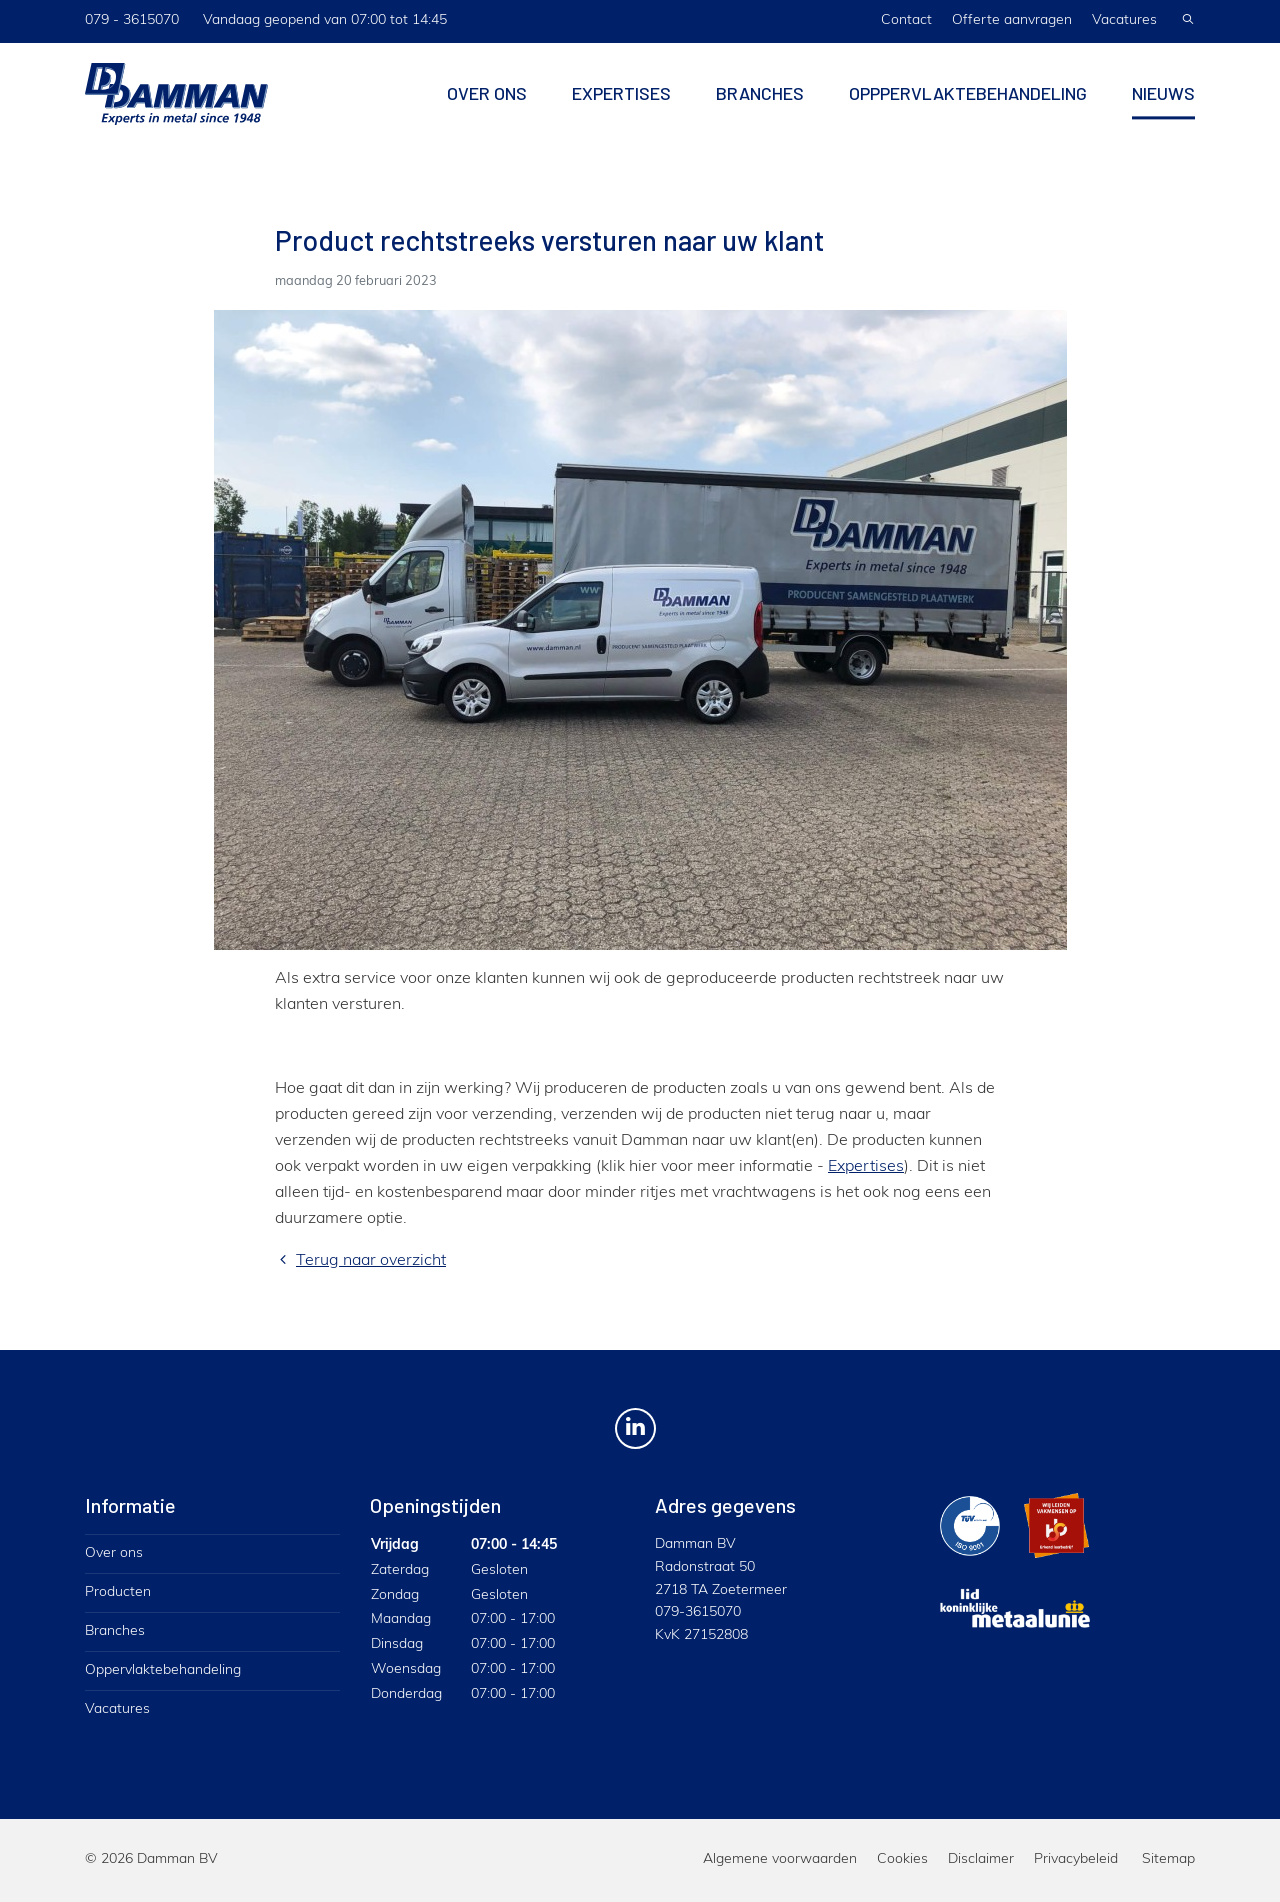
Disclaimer (981, 1859)
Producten (118, 1592)
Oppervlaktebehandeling (163, 1670)
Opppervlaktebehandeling (968, 103)
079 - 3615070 (132, 20)
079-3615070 (698, 1612)
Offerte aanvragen (1012, 20)
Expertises (621, 103)
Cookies (902, 1859)
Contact (906, 20)
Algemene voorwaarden (780, 1859)
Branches (760, 103)
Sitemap (1168, 1859)
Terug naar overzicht (360, 1261)
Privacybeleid (1076, 1859)
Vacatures (1124, 20)
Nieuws (1163, 103)
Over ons (487, 103)
